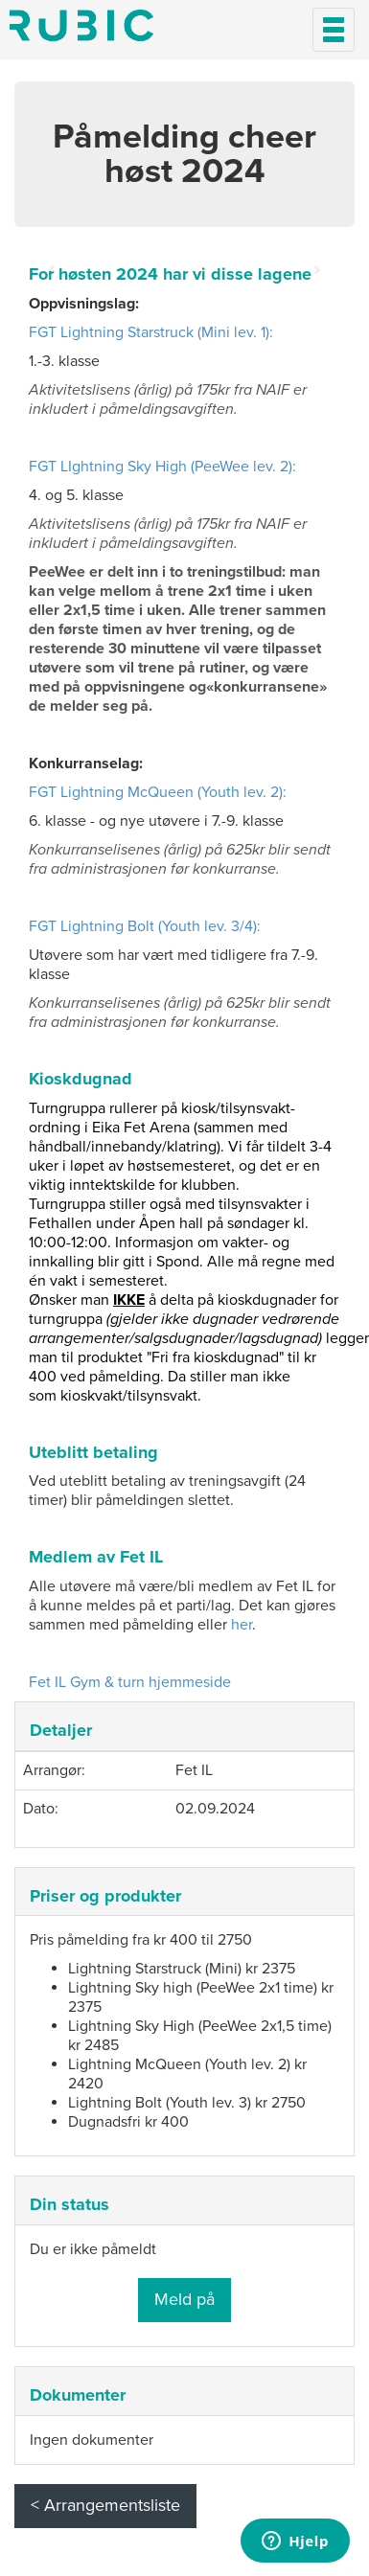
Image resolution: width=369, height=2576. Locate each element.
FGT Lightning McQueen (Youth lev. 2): (158, 792)
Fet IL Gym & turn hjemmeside (130, 1682)
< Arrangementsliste (105, 2505)
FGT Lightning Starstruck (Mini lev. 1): (151, 332)
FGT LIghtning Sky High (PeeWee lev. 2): (162, 466)
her (241, 1624)
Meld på (184, 2299)
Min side (81, 25)
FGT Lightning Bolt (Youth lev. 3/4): (145, 926)
